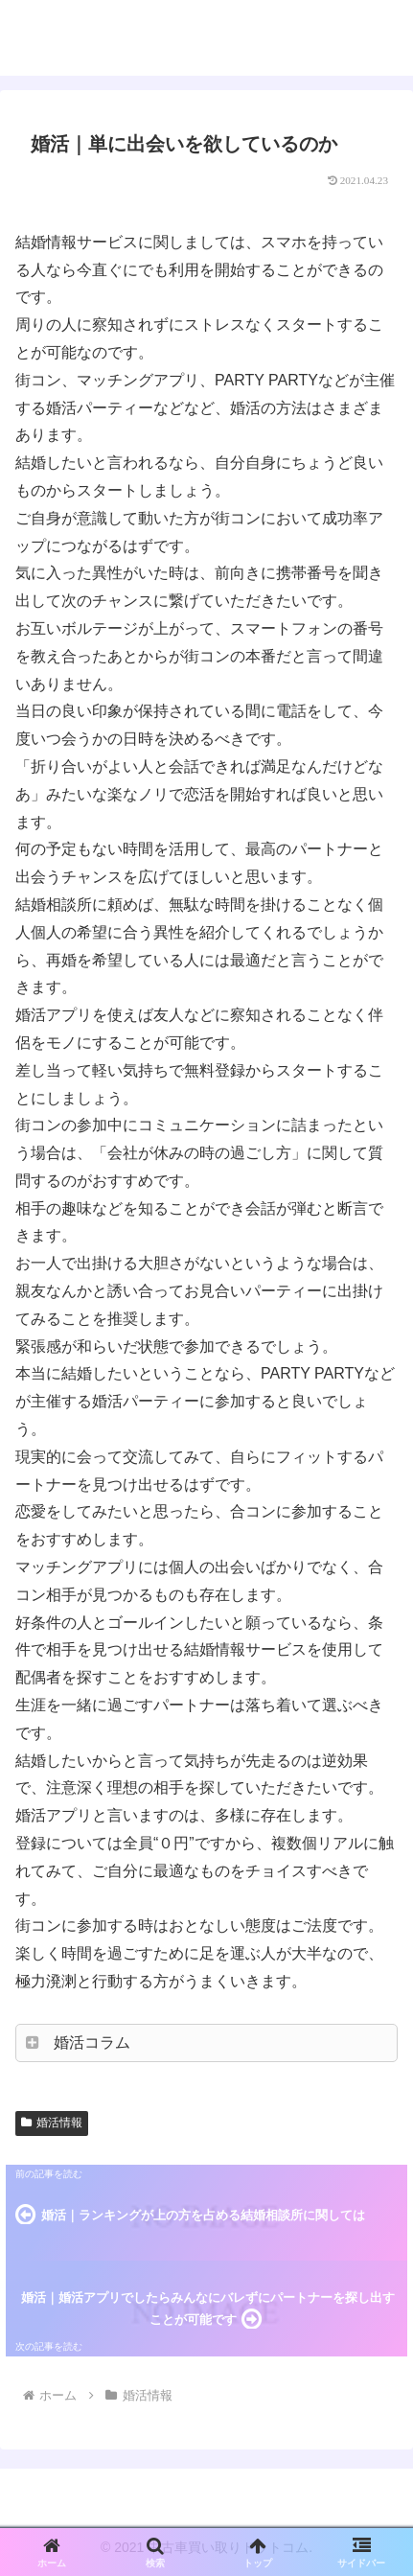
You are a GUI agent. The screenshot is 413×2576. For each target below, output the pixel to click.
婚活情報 (51, 2122)
